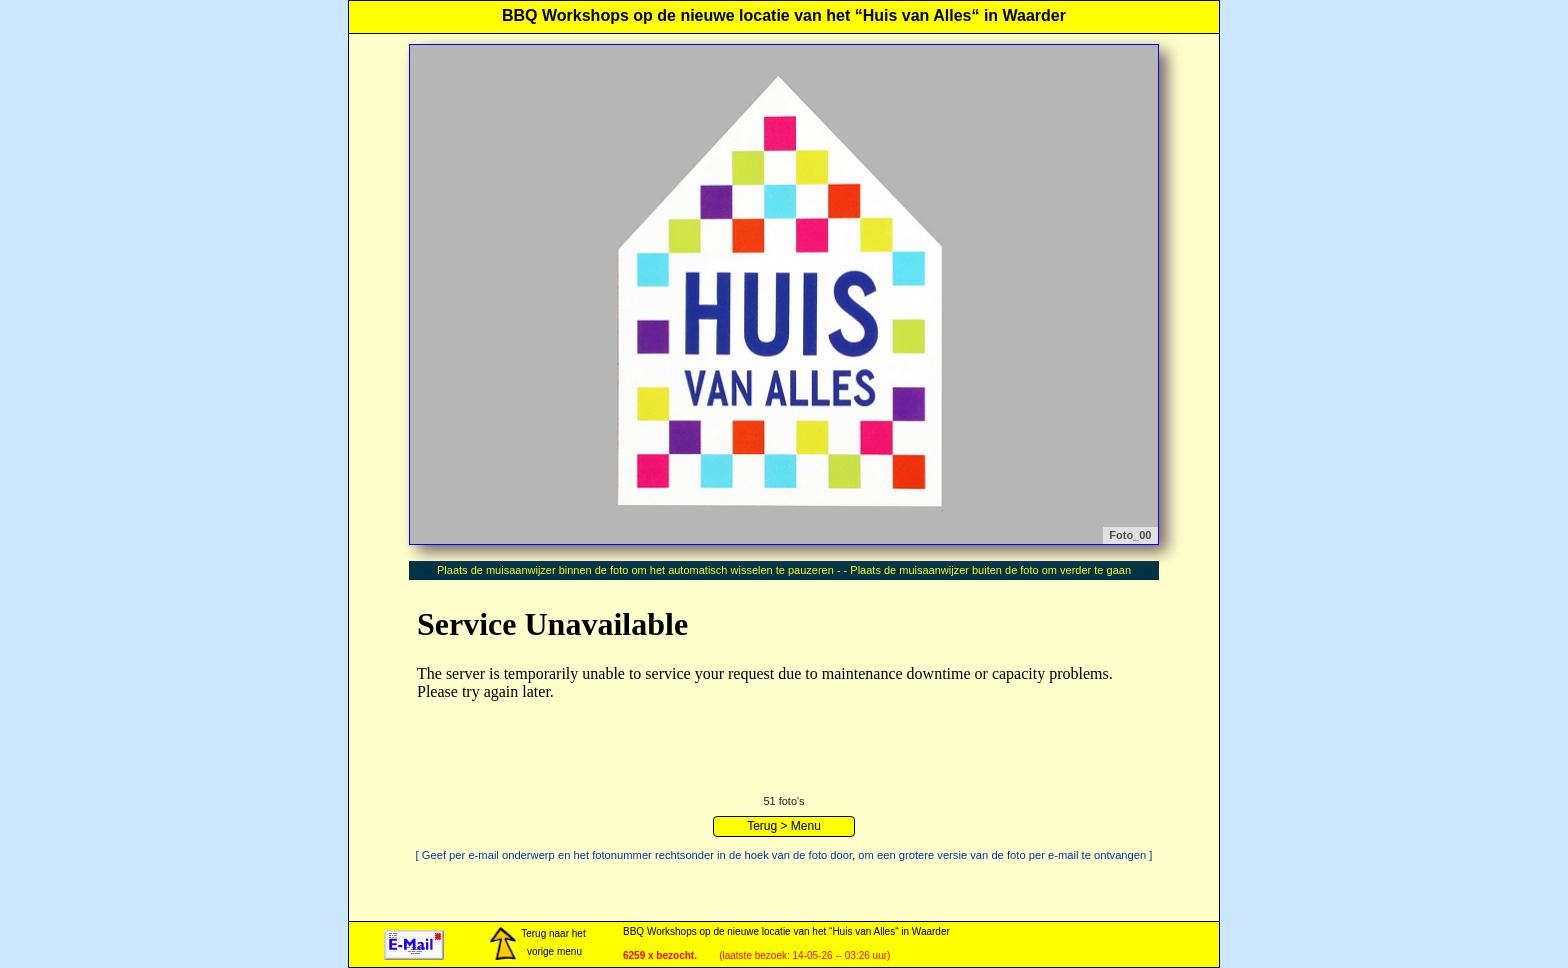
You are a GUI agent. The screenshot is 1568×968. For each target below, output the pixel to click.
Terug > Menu (784, 826)
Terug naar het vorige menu (537, 944)
